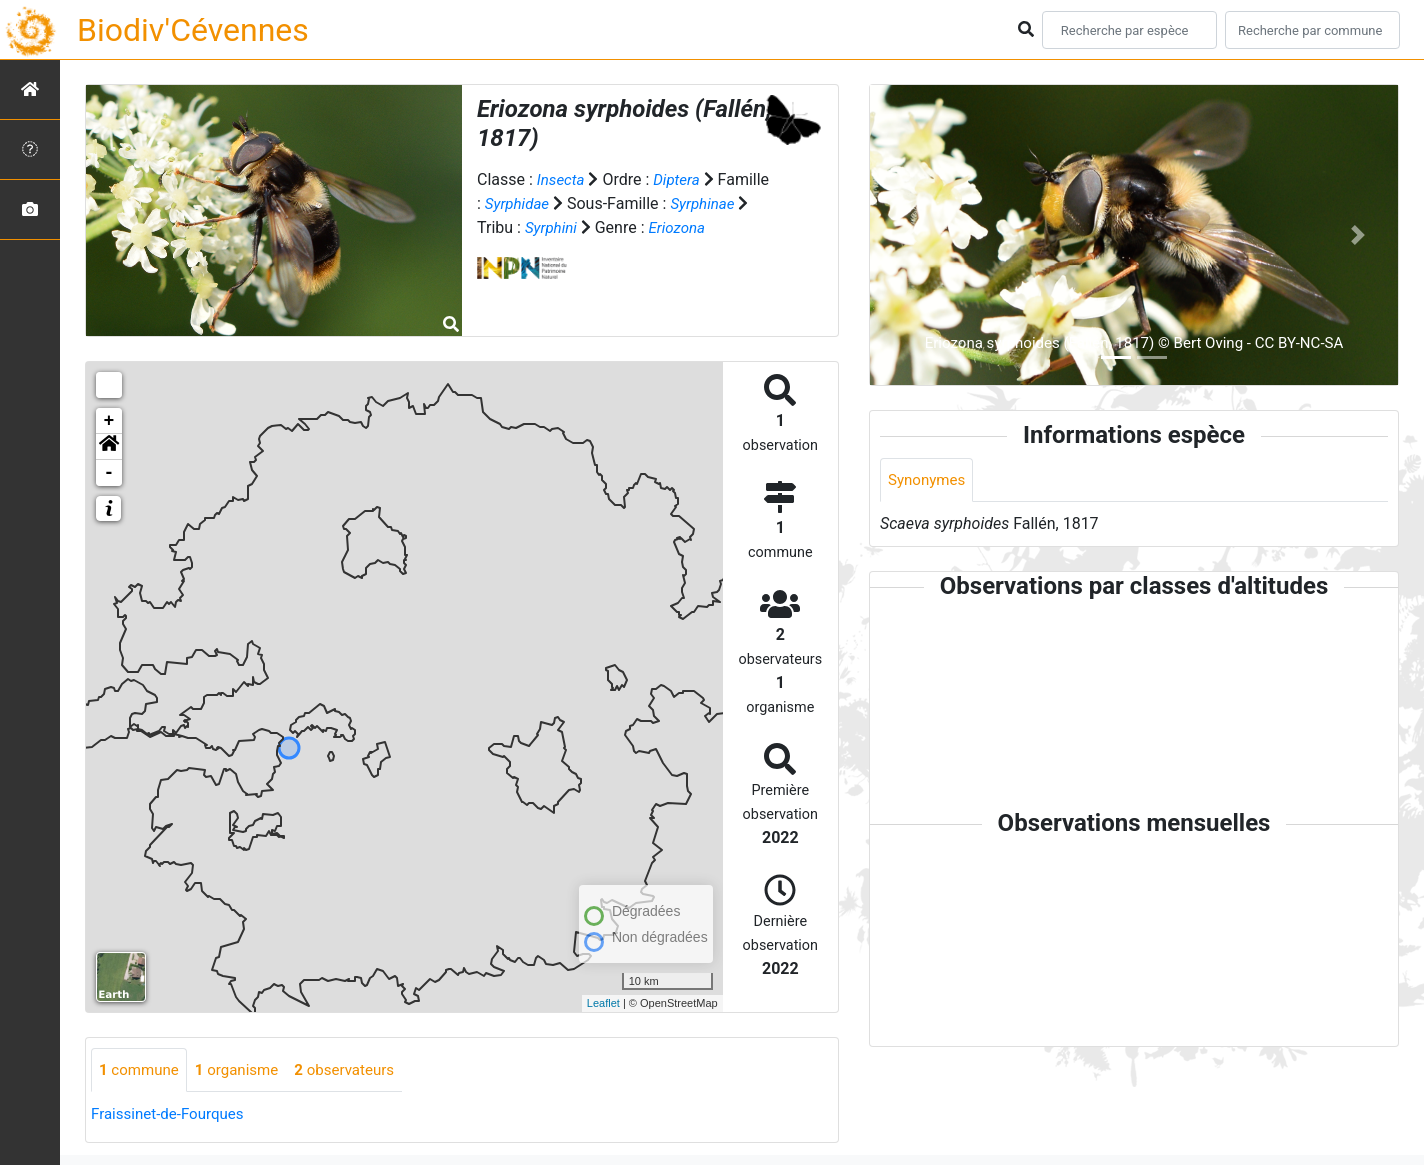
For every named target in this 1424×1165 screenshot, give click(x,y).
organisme (244, 1070)
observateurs (358, 1070)
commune (141, 1070)
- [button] (109, 473)
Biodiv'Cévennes (193, 30)
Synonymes (929, 480)
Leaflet (603, 1003)
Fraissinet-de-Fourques (172, 1115)
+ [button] (109, 421)
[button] (109, 447)
